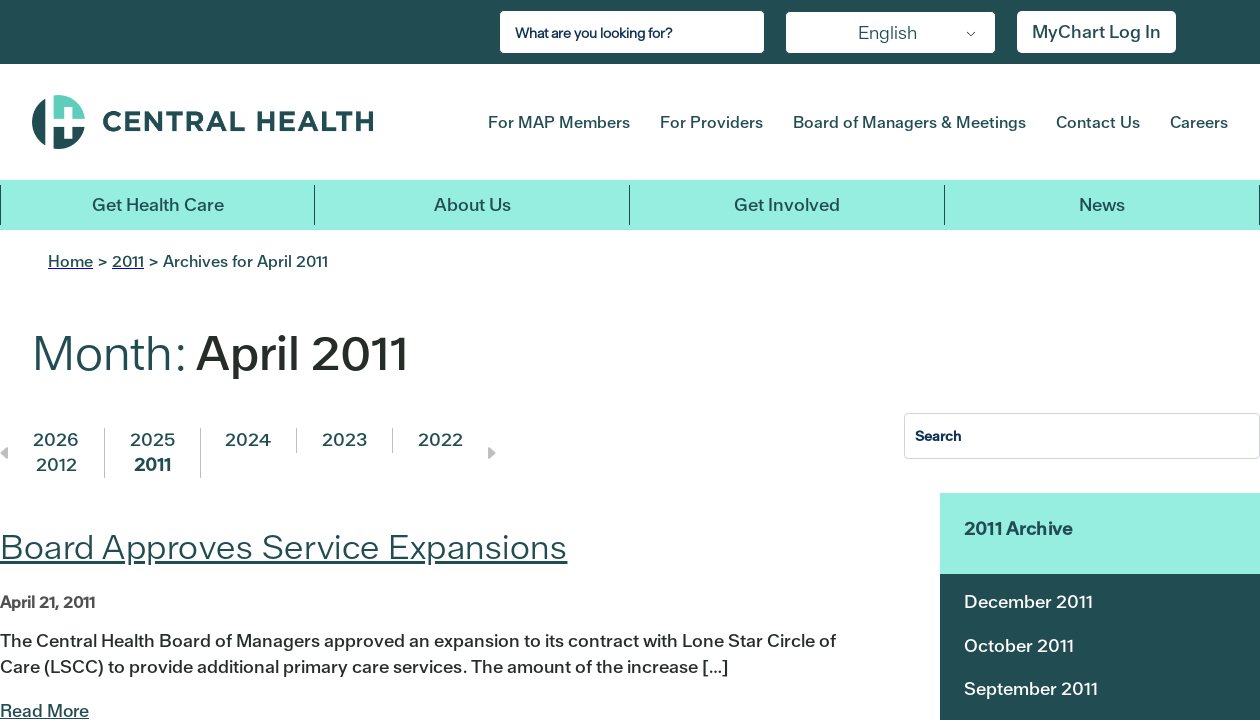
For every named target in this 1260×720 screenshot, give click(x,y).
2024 (248, 439)
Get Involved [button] (787, 204)
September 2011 (1031, 688)
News (1102, 204)
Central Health (233, 122)
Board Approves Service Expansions (283, 547)
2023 (344, 439)
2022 (440, 439)
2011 (152, 464)
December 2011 (1028, 601)
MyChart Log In (1096, 31)
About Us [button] (472, 204)
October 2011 (1019, 645)
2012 (56, 464)
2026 (56, 439)
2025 (152, 439)
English (887, 32)
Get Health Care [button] (158, 204)
